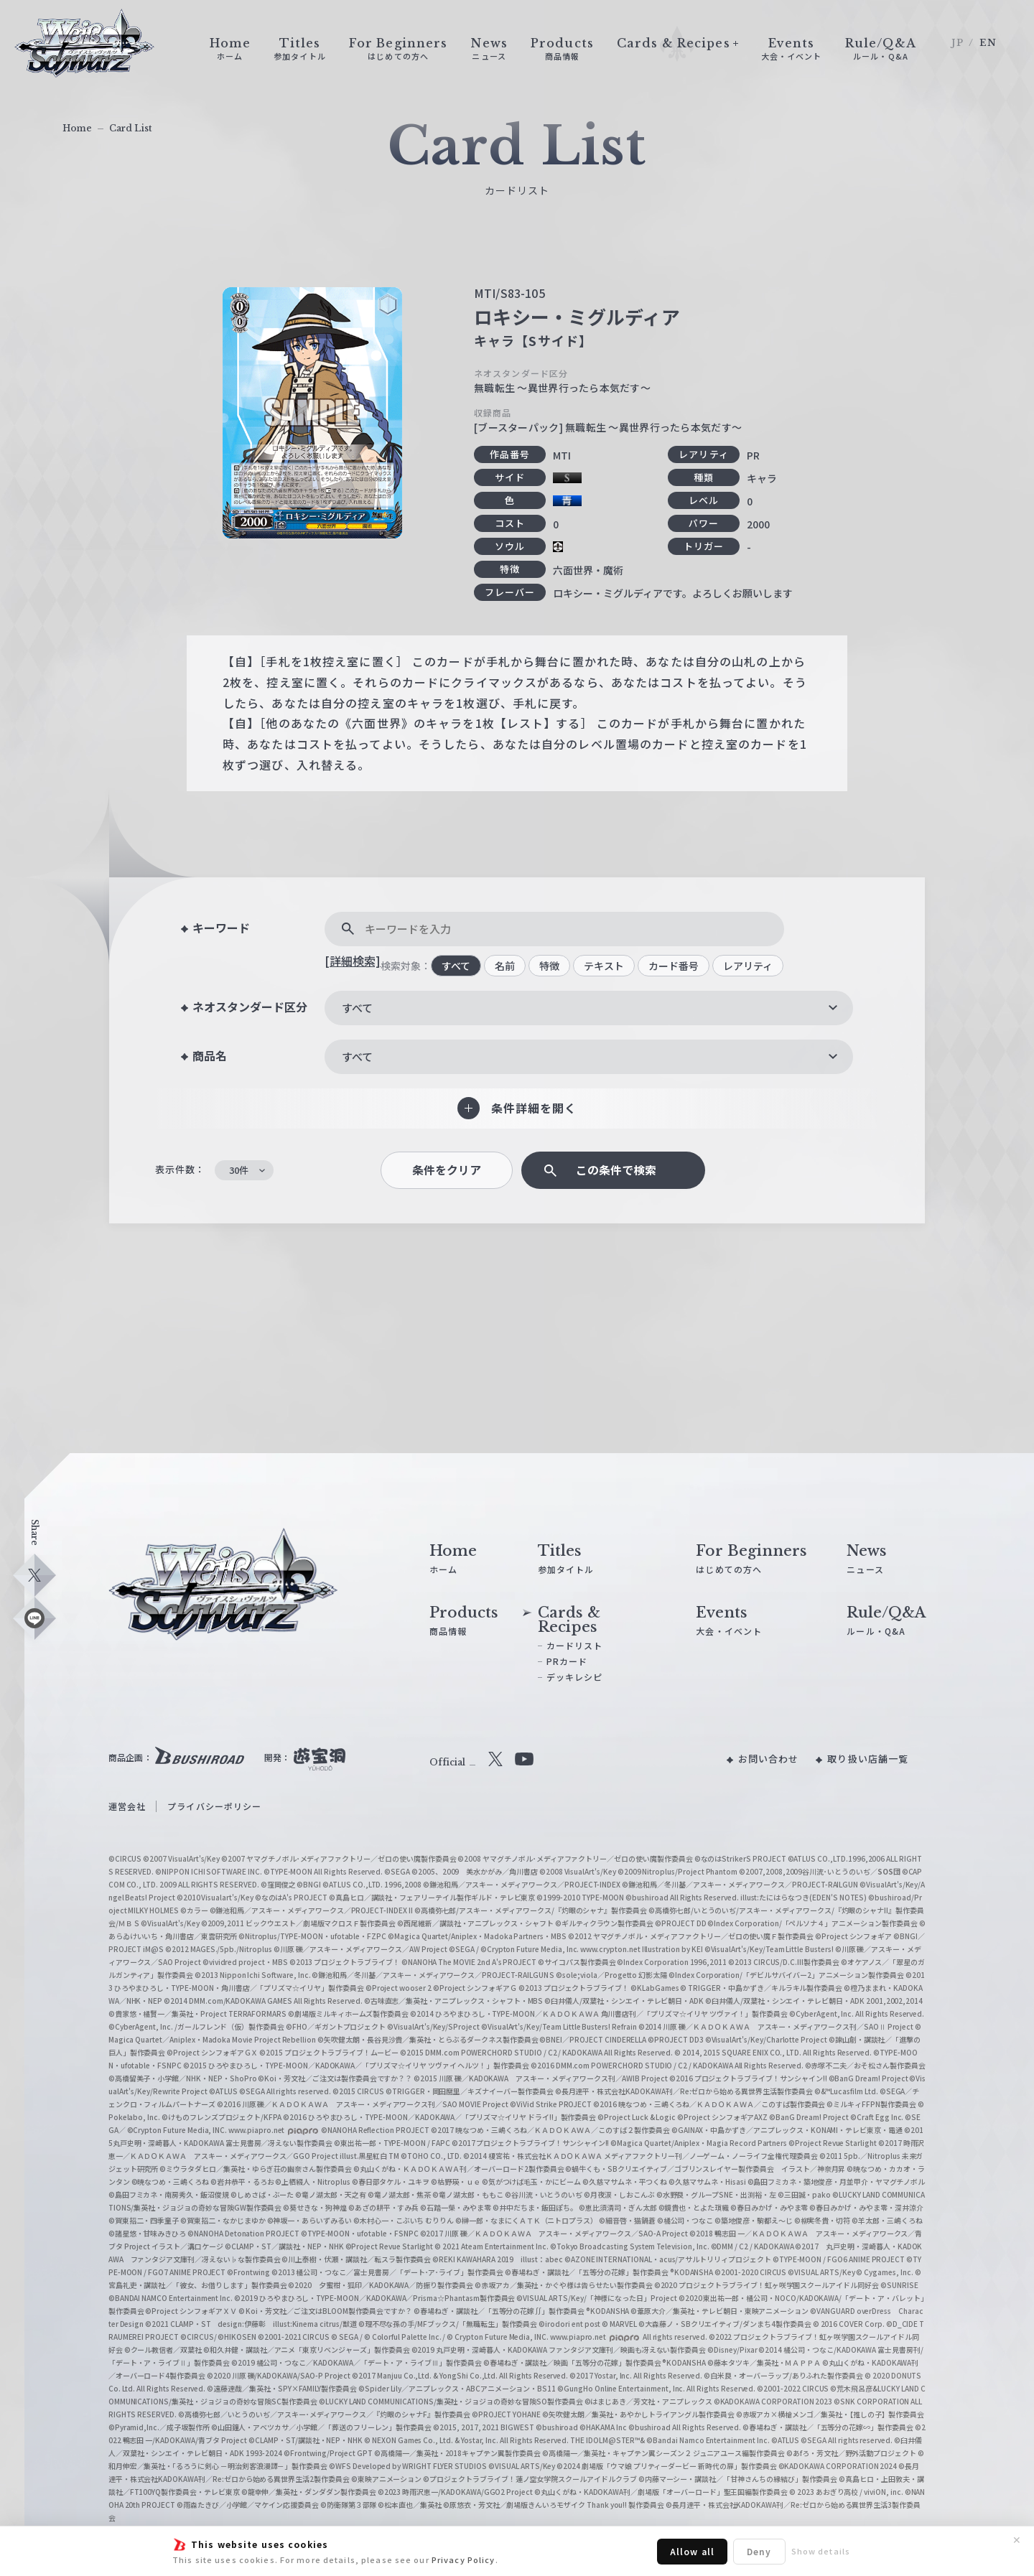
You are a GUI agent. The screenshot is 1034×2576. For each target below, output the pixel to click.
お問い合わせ (768, 1758)
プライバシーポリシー (214, 1806)
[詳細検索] (353, 960)
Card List (130, 128)
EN (988, 43)
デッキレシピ (574, 1677)
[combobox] (589, 1008)
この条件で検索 (616, 1170)
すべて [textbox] (357, 1007)
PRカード (567, 1661)
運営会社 (127, 1806)
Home (77, 128)
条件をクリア (446, 1170)
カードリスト (574, 1645)
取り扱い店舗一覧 (867, 1758)
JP (957, 43)
